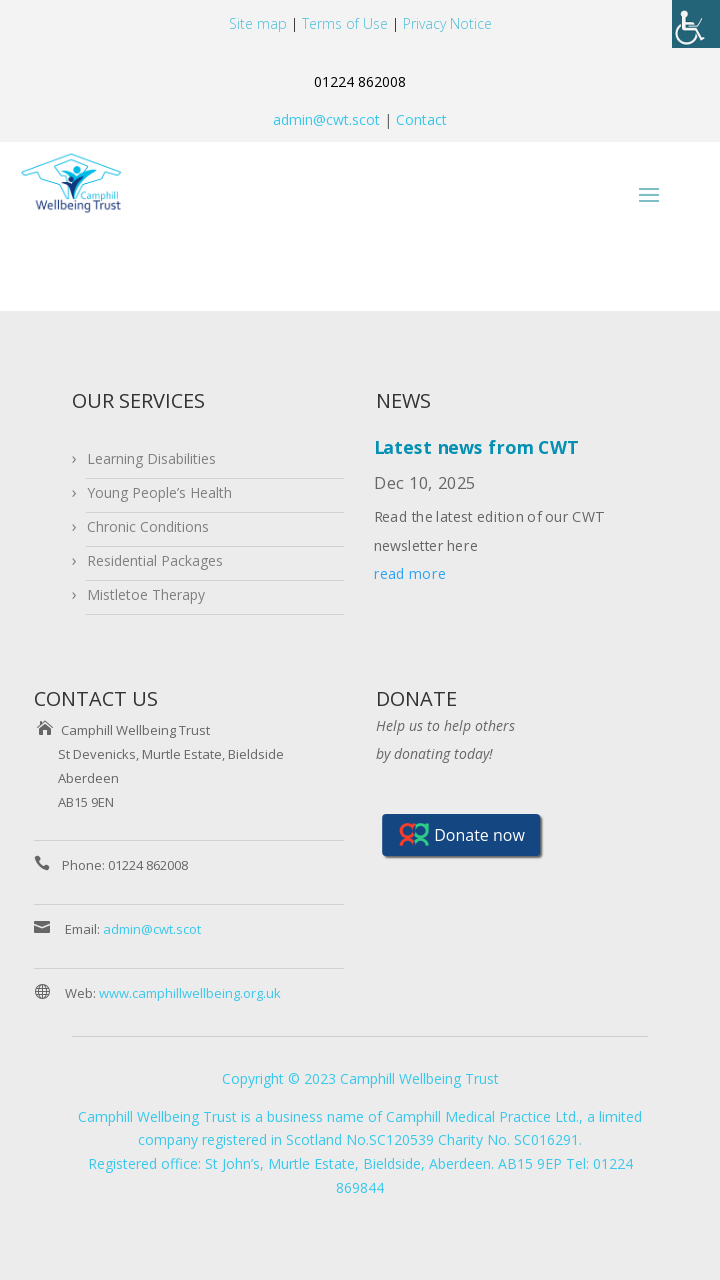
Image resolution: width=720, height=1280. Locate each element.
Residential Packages (155, 560)
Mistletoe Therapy (146, 594)
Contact (419, 119)
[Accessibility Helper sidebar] (696, 24)
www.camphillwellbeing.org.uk (190, 993)
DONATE (416, 698)
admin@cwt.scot (326, 119)
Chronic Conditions (148, 526)
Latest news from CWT (476, 448)
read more (410, 574)
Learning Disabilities (151, 458)
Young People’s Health (159, 492)
